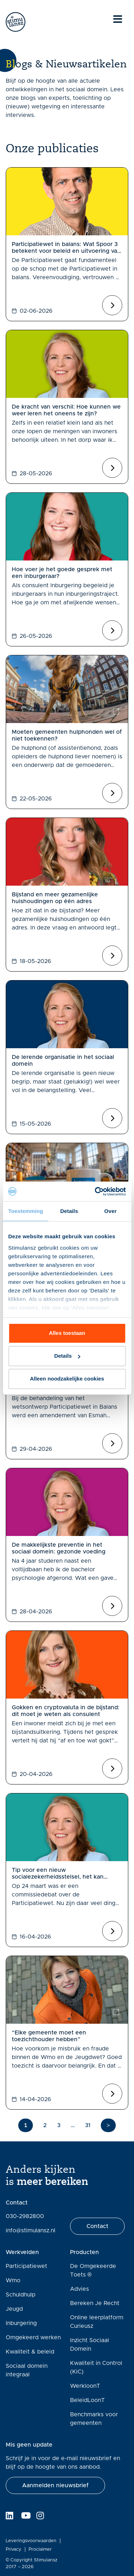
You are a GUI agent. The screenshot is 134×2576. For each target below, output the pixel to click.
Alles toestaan (67, 1333)
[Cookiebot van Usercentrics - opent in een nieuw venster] (95, 1191)
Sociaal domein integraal (27, 2370)
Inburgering (21, 2323)
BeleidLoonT (87, 2400)
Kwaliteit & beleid (30, 2352)
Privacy (13, 2549)
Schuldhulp (20, 2295)
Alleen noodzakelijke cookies (67, 1379)
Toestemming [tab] (25, 1211)
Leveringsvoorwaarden (31, 2541)
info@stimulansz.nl (30, 2230)
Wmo (13, 2280)
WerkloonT (85, 2386)
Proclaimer (40, 2549)
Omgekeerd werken (33, 2337)
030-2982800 (25, 2216)
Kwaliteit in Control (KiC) (96, 2367)
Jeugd (14, 2309)
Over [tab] (110, 1211)
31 (87, 2125)
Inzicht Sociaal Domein (89, 2344)
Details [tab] (69, 1211)
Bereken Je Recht (94, 2303)
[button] (55, 2485)
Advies (79, 2289)
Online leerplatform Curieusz (96, 2322)
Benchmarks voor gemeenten (94, 2419)
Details (67, 1356)
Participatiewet (26, 2266)
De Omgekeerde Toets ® (93, 2270)
